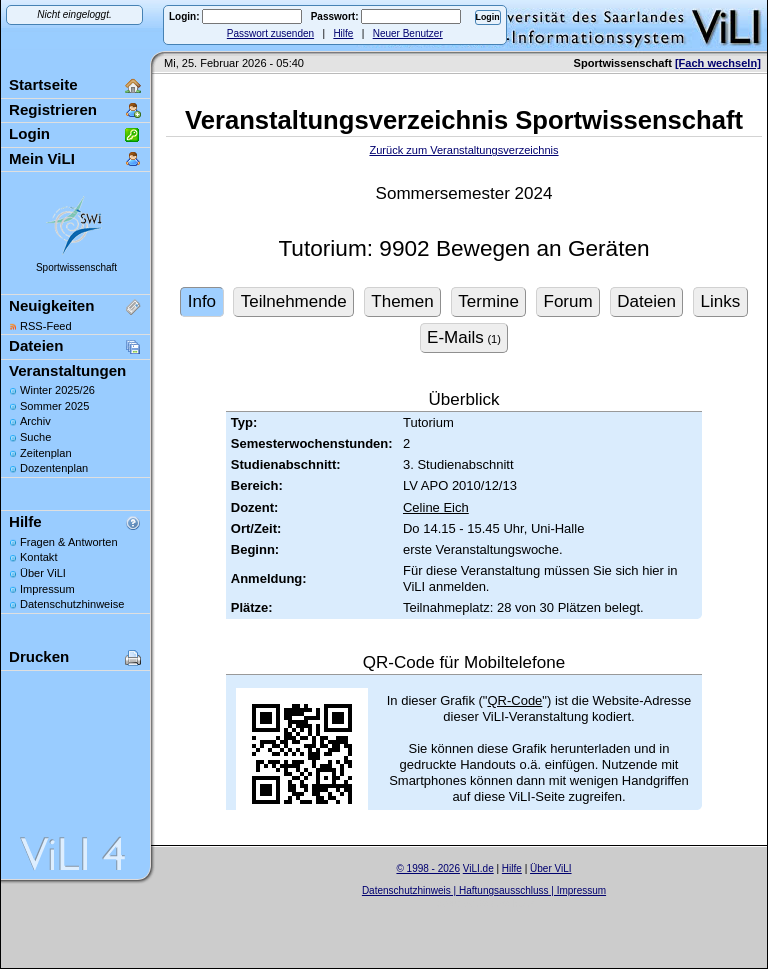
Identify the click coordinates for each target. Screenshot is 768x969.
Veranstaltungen (67, 370)
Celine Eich (436, 507)
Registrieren (53, 109)
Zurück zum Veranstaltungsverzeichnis (463, 150)
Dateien (36, 345)
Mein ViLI (42, 158)
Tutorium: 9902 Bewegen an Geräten (463, 248)
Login (29, 133)
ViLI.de (478, 868)
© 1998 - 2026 (428, 868)
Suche (35, 437)
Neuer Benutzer (408, 33)
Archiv (35, 421)
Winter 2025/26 (57, 390)
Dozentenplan (54, 468)
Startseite (43, 84)
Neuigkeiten (51, 305)
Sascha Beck (505, 903)
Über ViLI (43, 573)
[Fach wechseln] (718, 63)
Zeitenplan (46, 453)
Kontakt (38, 557)
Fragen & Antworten (69, 542)
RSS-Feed (46, 326)
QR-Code (514, 700)
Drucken (39, 656)
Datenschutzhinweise (72, 604)
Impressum (47, 589)
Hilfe (343, 33)
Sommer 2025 (54, 406)
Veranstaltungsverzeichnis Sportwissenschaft (464, 120)
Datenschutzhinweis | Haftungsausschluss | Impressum (484, 890)
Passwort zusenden (270, 33)
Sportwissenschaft (76, 267)
